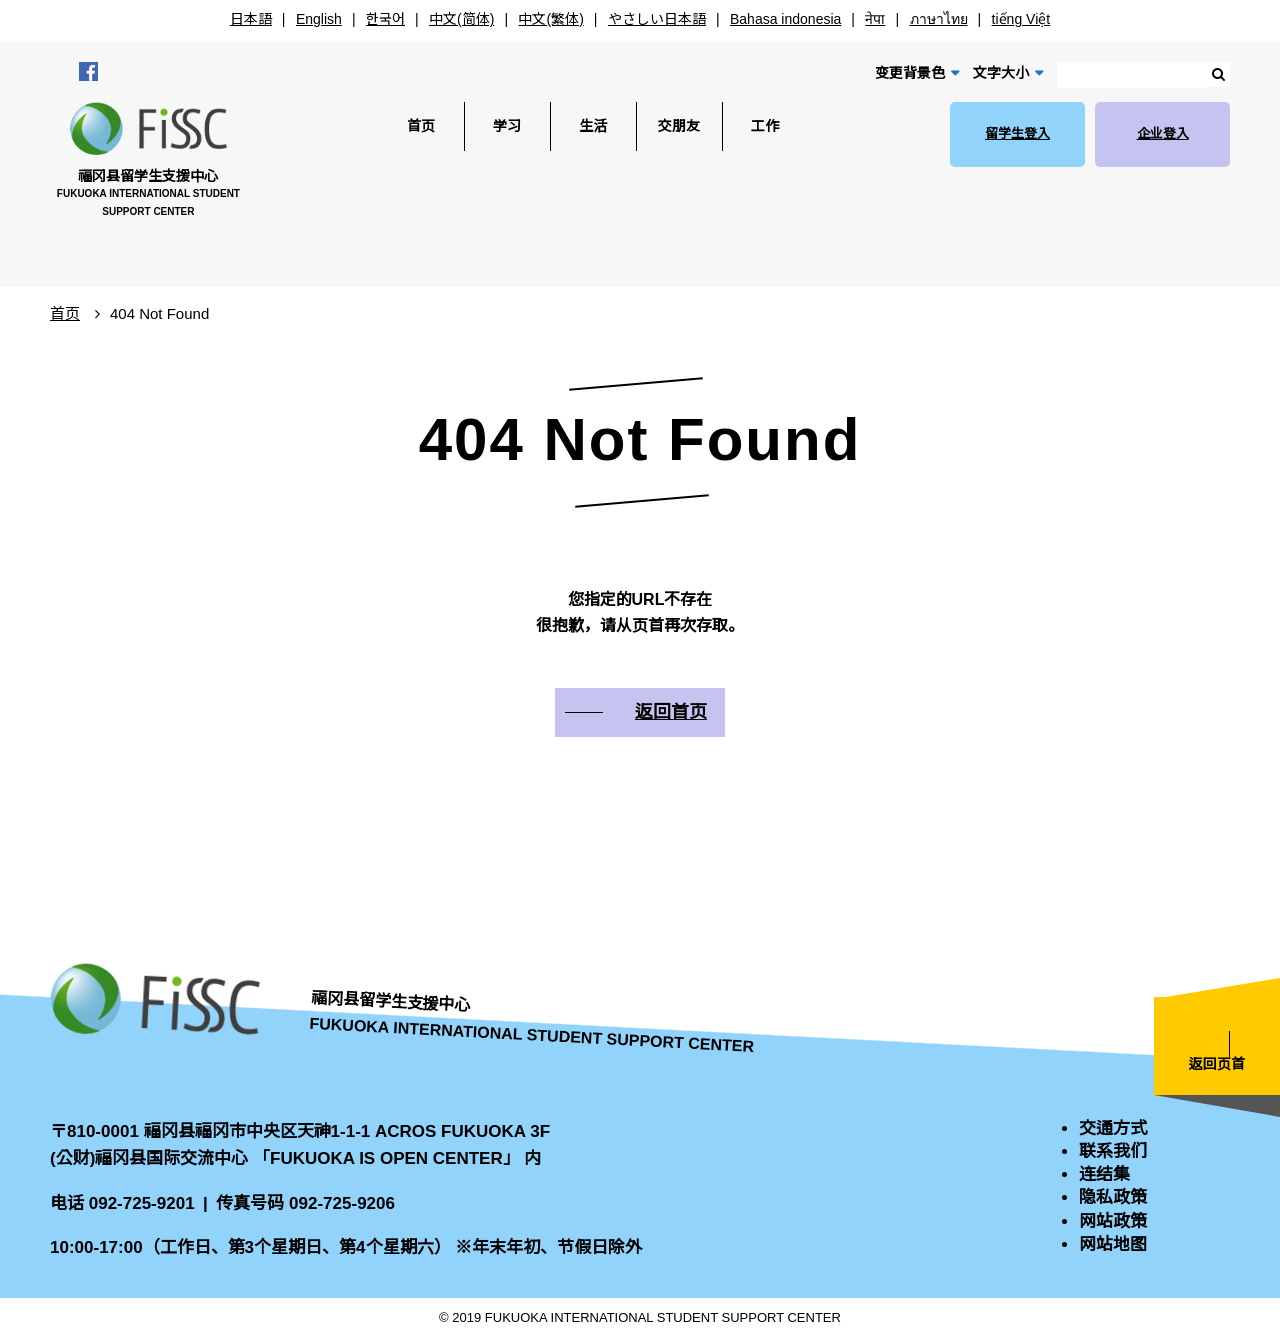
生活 (593, 126)
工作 (765, 126)
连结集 (1104, 1174)
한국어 (385, 19)
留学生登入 (1017, 133)
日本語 (251, 19)
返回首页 (671, 712)
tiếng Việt (1021, 19)
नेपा (875, 19)
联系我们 (1113, 1151)
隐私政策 (1113, 1197)
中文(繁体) (550, 19)
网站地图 (1113, 1244)
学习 (507, 126)
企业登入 (1163, 133)
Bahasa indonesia (785, 19)
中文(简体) (461, 19)
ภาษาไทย (939, 19)
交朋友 (679, 126)
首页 (421, 126)
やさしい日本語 (657, 19)
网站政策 (1113, 1221)
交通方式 (1113, 1128)
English (319, 19)
